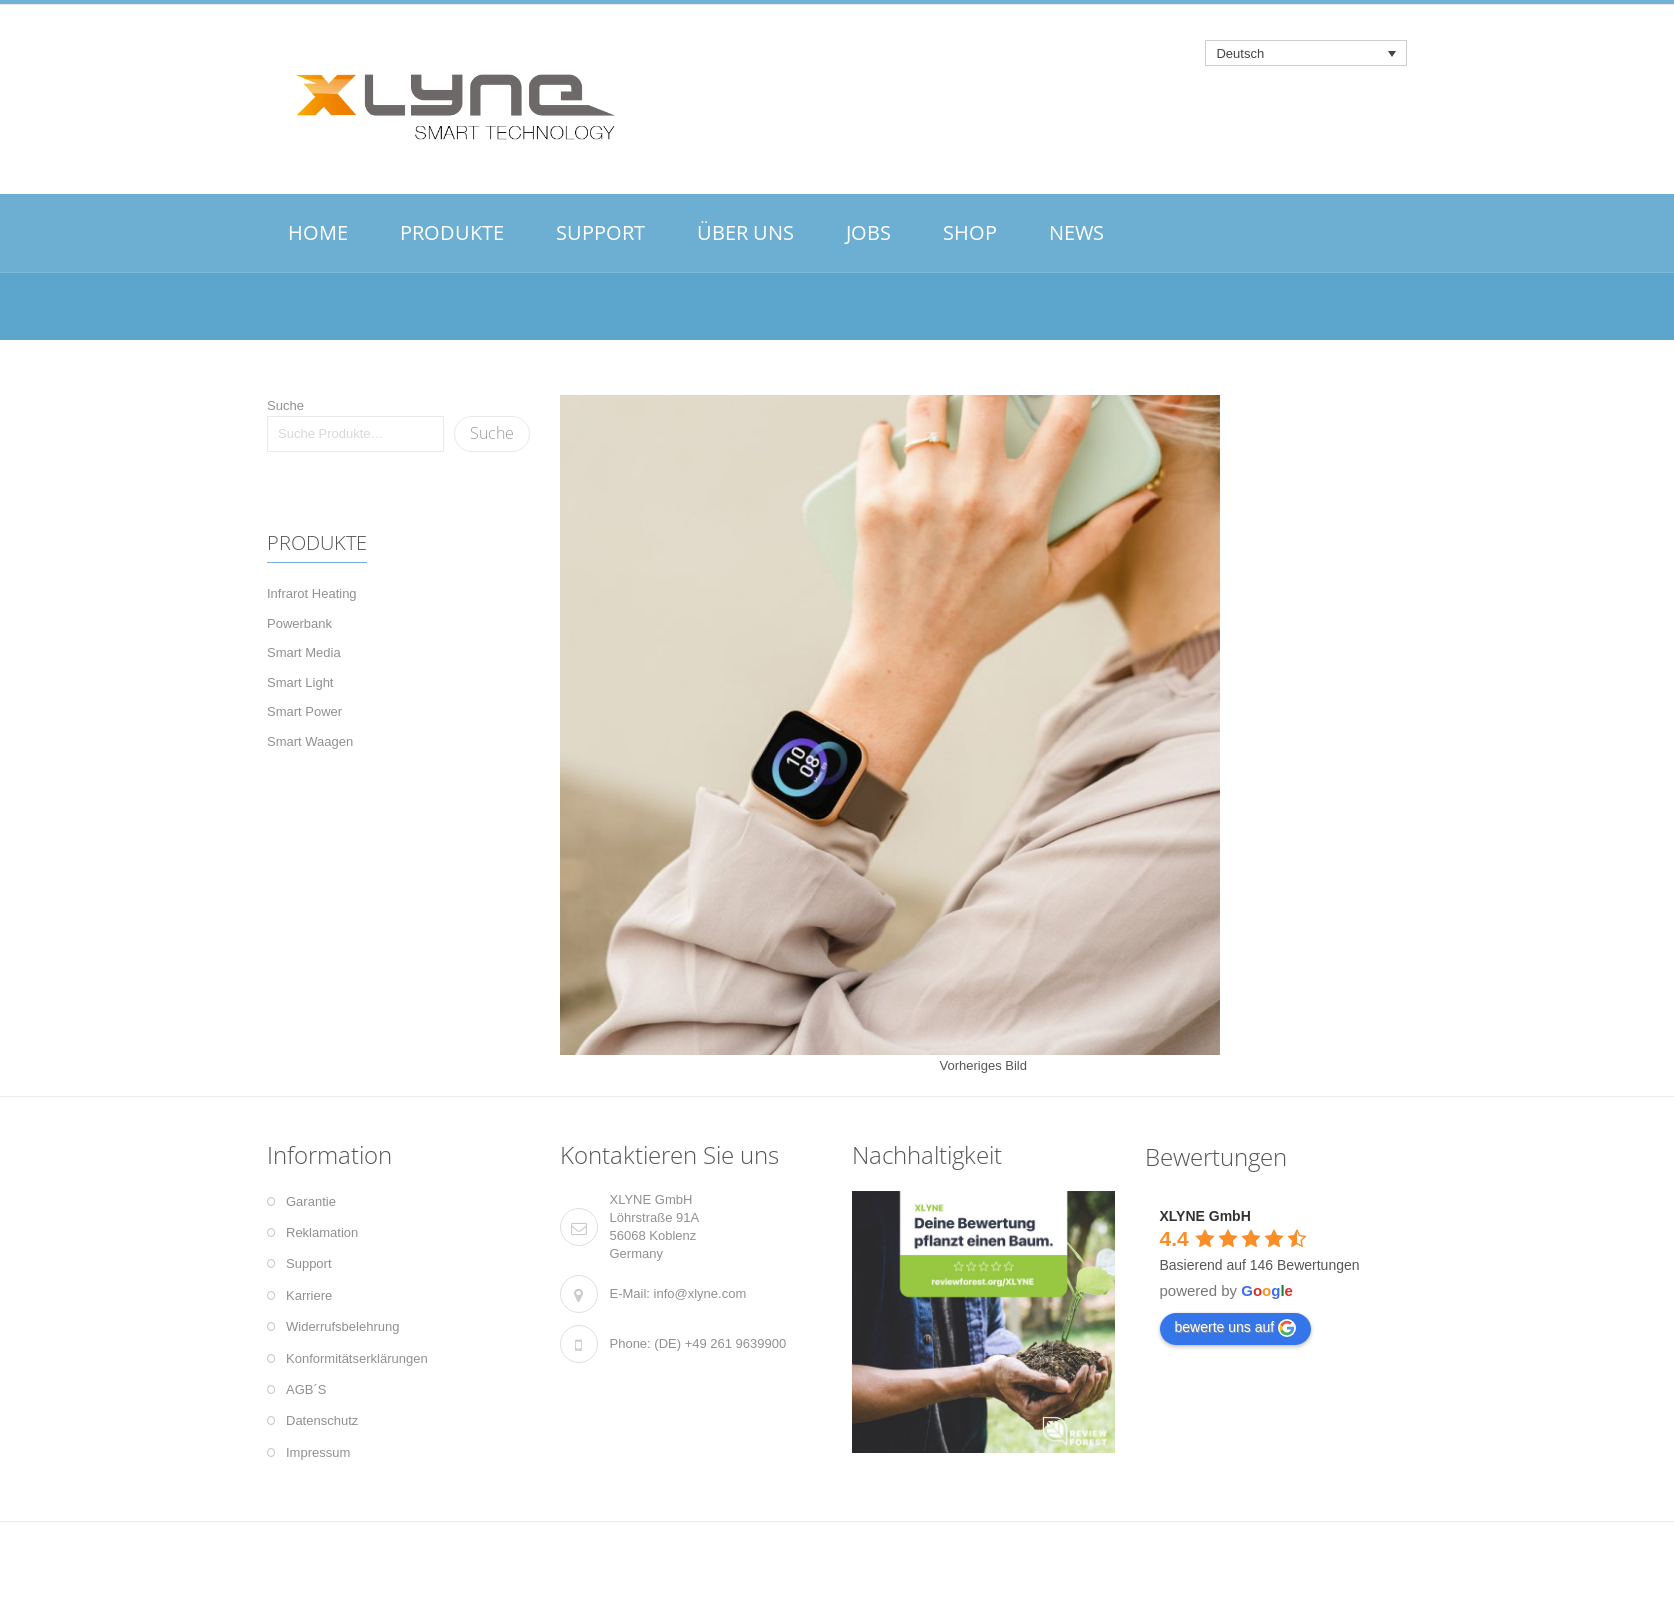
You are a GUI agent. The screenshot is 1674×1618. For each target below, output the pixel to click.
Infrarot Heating (312, 593)
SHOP (970, 232)
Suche (285, 405)
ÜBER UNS (745, 232)
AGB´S (306, 1389)
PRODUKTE (452, 232)
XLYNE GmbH (1205, 1216)
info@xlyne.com (700, 1293)
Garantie (311, 1201)
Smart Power (304, 711)
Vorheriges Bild (983, 1065)
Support (309, 1263)
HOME (318, 232)
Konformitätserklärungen (357, 1358)
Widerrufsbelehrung (342, 1326)
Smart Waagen (310, 741)
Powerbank (299, 623)
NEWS (1076, 232)
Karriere (309, 1295)
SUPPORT (600, 232)
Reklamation (322, 1232)
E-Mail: (630, 1293)
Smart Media (304, 652)
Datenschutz (322, 1420)
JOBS (868, 232)
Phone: (630, 1343)
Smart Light (300, 682)
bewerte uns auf (1236, 1328)
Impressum (318, 1452)
